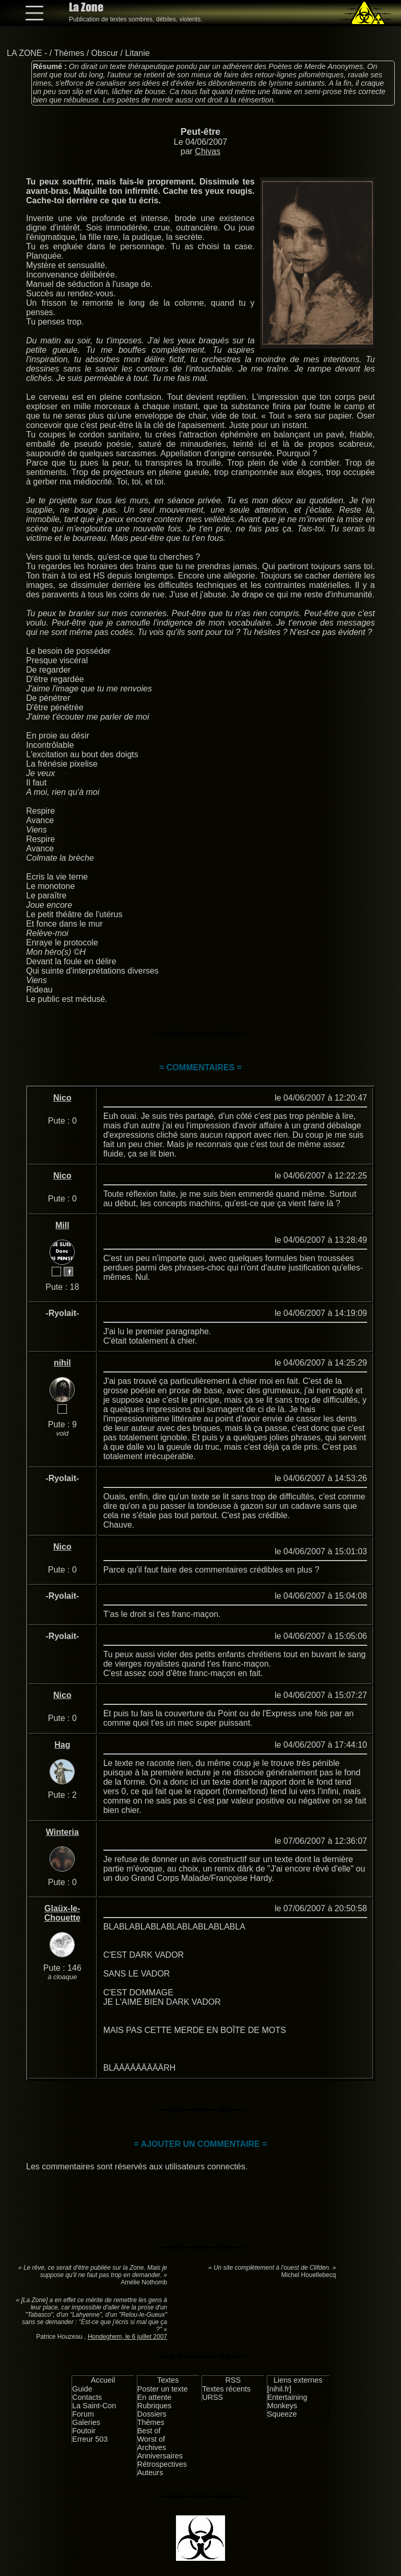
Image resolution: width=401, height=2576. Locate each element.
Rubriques (154, 2405)
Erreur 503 (90, 2439)
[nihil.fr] (279, 2389)
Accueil (103, 2380)
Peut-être (200, 131)
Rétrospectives (162, 2464)
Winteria (62, 1832)
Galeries (86, 2422)
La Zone (86, 7)
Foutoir (84, 2431)
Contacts (87, 2397)
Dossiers (152, 2414)
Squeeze (282, 2414)
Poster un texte (162, 2389)
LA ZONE (24, 53)
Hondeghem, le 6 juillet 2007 (127, 2336)
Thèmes (69, 53)
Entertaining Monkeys (287, 2401)
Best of (149, 2431)
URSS (212, 2397)
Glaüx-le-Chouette (62, 1913)
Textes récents (226, 2389)
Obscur (105, 53)
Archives (151, 2447)
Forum (83, 2414)
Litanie (137, 53)
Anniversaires (160, 2456)
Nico (62, 1097)
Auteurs (150, 2472)
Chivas (207, 151)
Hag (62, 1744)
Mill (62, 1225)
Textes (168, 2380)
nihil (62, 1362)
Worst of (151, 2439)
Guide (82, 2389)
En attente (154, 2397)
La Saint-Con (94, 2405)
